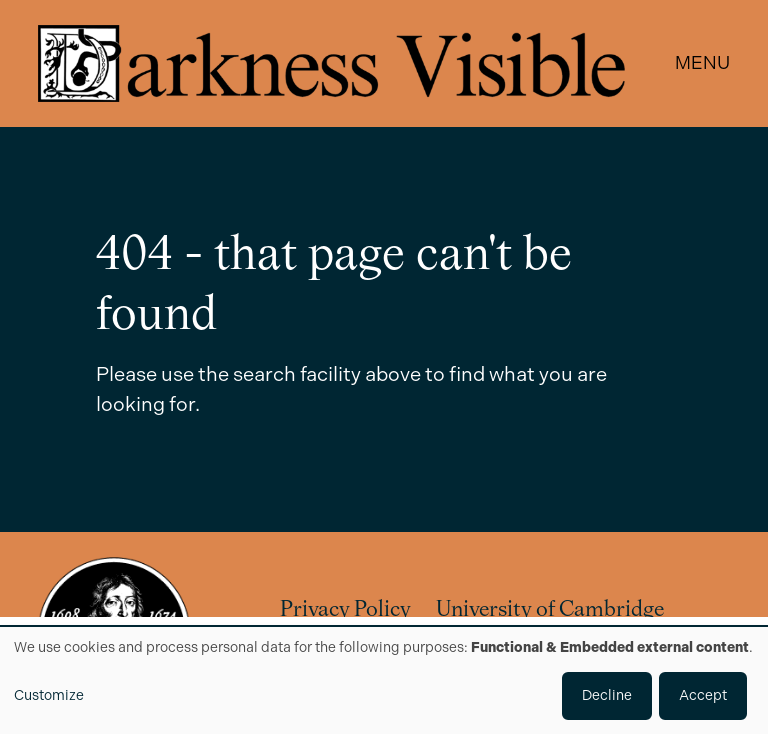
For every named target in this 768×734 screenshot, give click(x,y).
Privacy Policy (345, 610)
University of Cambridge (550, 610)
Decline (607, 695)
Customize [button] (49, 695)
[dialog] (384, 680)
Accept (703, 695)
